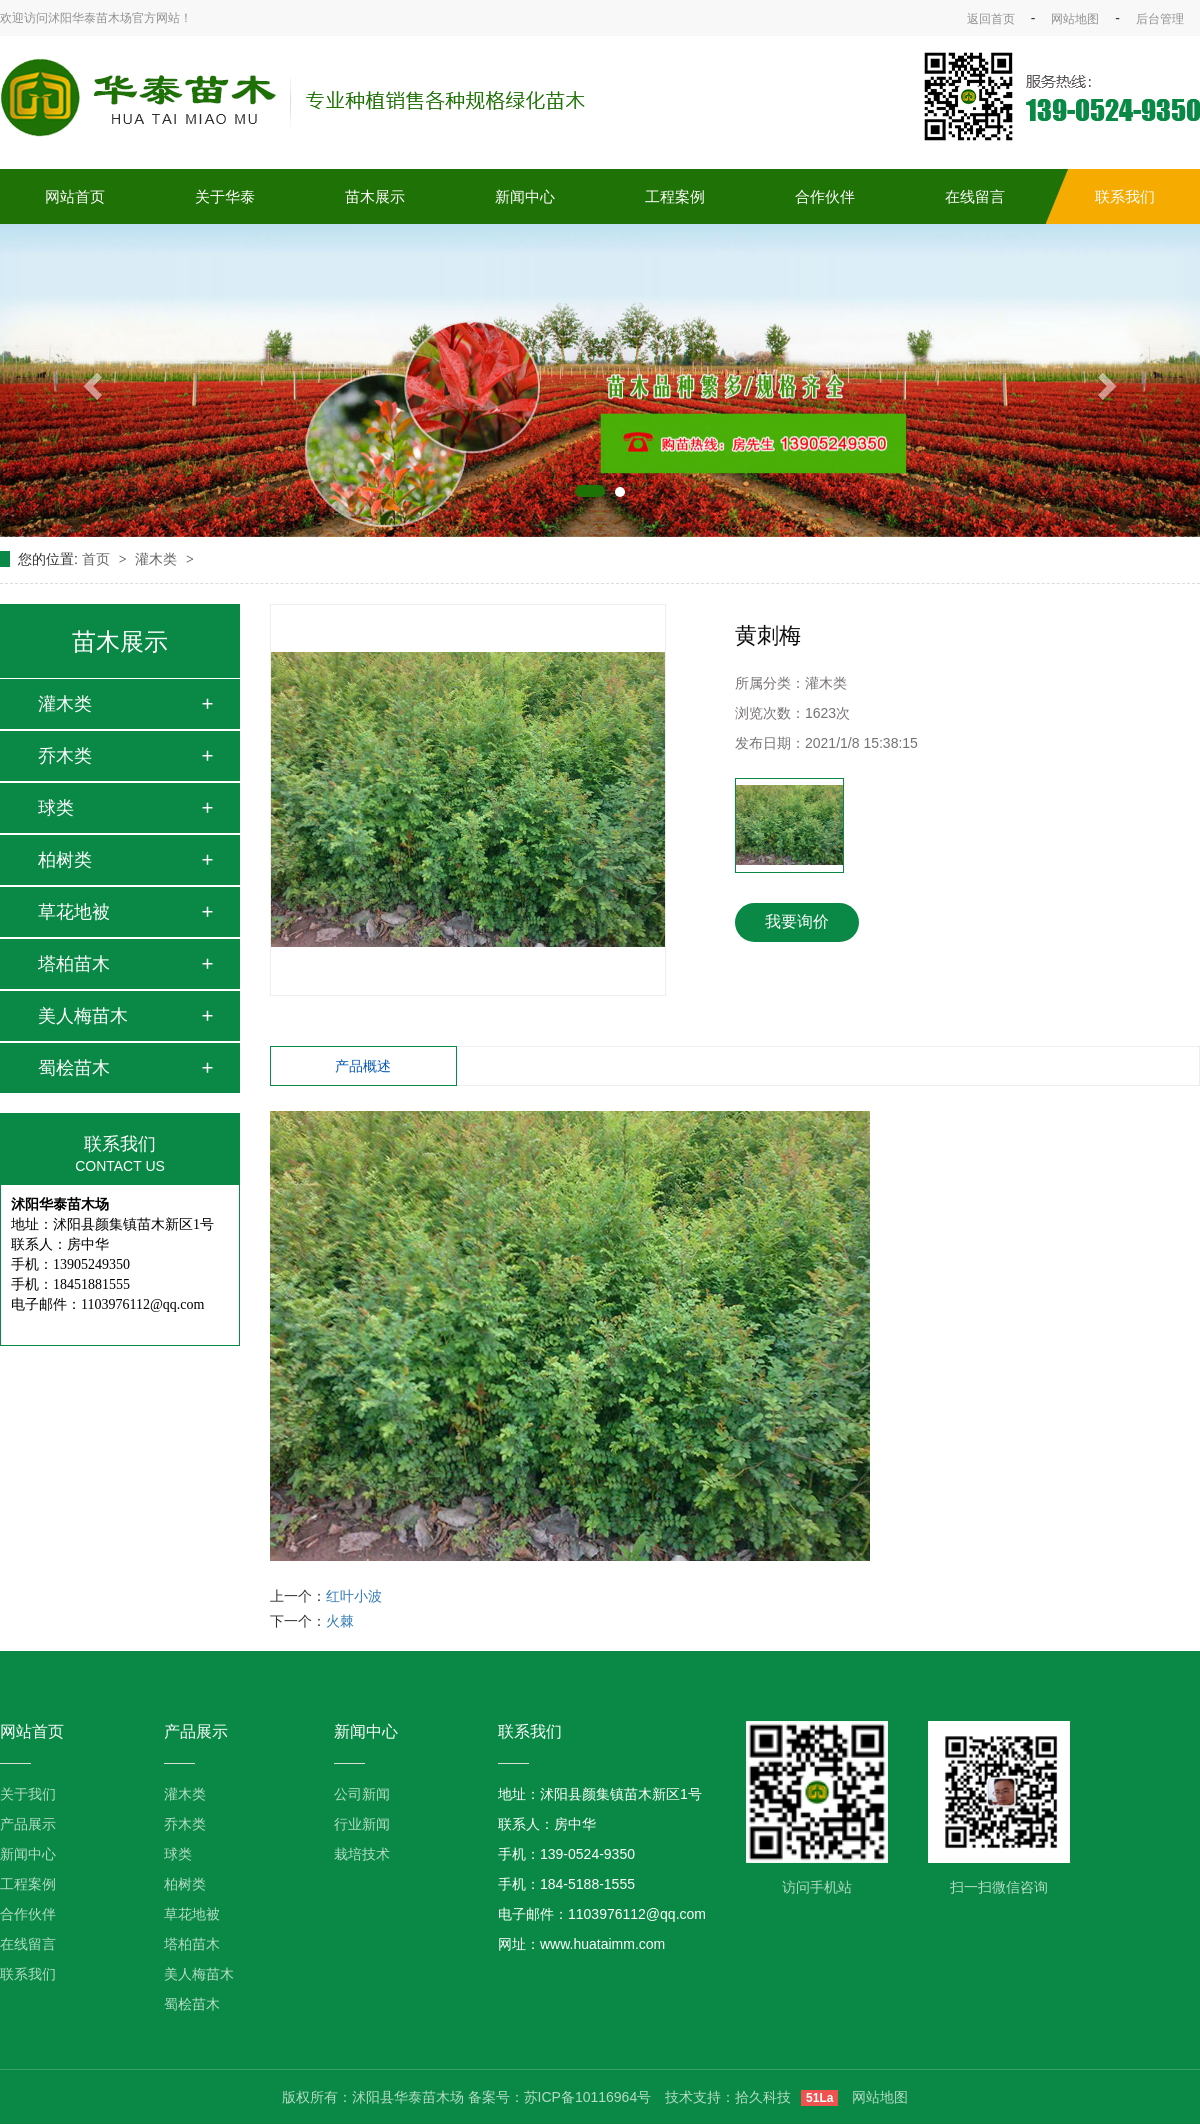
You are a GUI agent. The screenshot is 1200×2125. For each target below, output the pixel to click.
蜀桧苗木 (74, 1068)
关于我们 (28, 1794)
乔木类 (65, 756)
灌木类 (158, 559)
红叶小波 (354, 1596)
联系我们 (1125, 196)
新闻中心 (525, 196)
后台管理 (1160, 19)
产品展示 (28, 1824)
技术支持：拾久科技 (728, 2097)
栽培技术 (362, 1854)
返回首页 (991, 19)
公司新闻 (362, 1794)
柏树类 (65, 860)
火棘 (340, 1621)
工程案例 (675, 196)
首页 (98, 559)
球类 (56, 808)
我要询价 (797, 921)
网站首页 (75, 196)
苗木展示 (375, 196)
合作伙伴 (825, 196)
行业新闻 (362, 1824)
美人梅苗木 (83, 1016)
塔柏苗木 (74, 964)
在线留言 (975, 196)
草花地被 (74, 912)
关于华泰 (225, 196)
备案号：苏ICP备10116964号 (560, 2097)
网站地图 (1075, 19)
